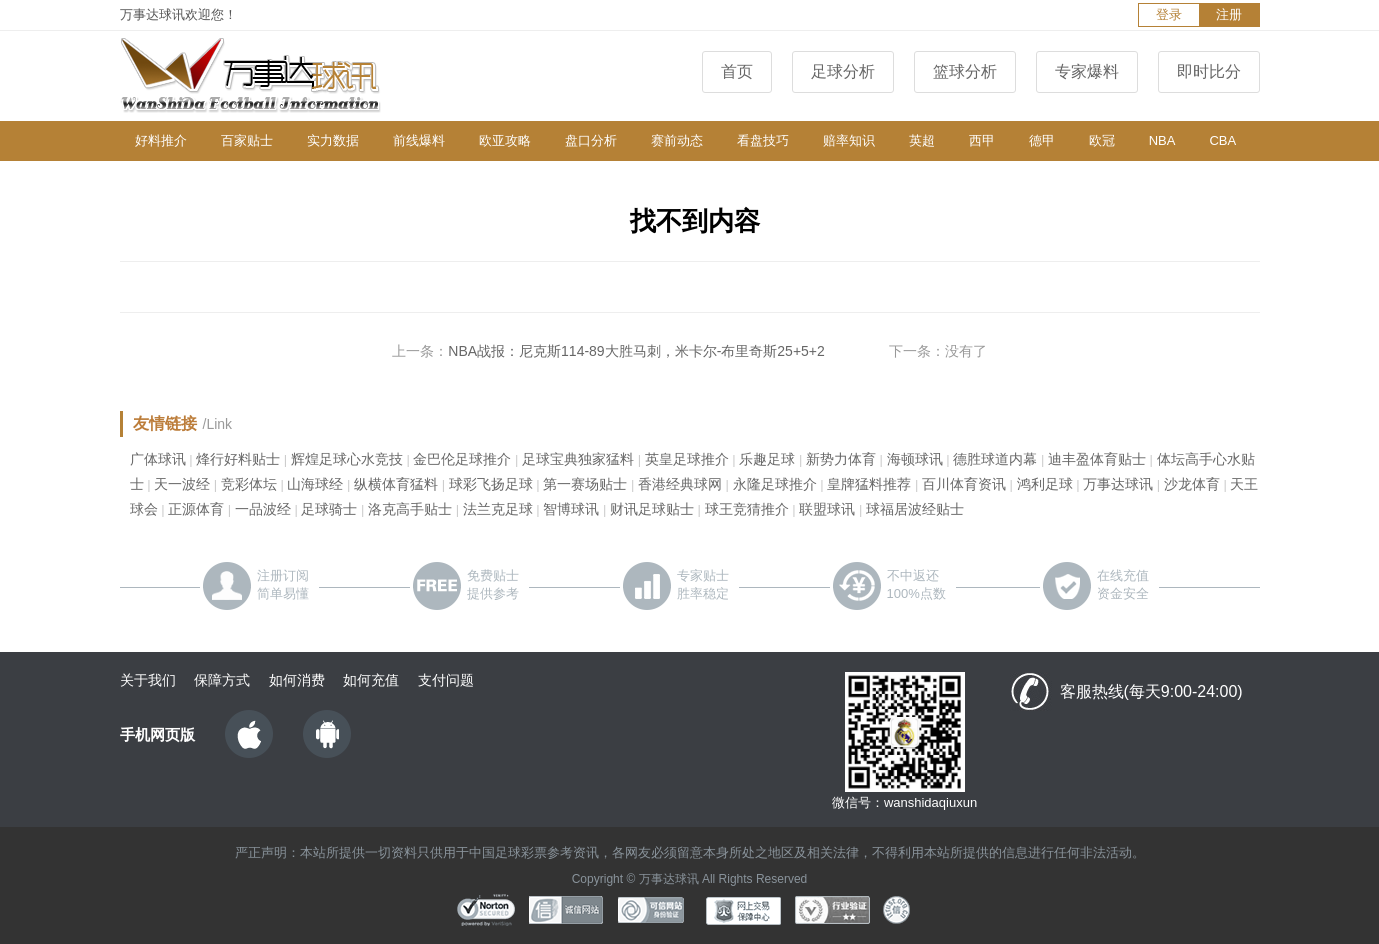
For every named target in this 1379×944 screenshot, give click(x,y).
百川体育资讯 (964, 484)
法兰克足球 (498, 509)
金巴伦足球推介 (462, 459)
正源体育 (196, 509)
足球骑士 (329, 509)
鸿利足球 (1045, 484)
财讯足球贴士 (652, 509)
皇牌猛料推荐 (869, 484)
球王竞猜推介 (747, 509)
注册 (1229, 14)
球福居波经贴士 (915, 509)
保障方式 (222, 680)
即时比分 (1209, 71)
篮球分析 (965, 71)
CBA (1222, 140)
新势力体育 (841, 459)
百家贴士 (247, 140)
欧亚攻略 (505, 140)
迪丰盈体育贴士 (1097, 459)
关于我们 (148, 680)
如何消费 (297, 680)
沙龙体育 (1192, 484)
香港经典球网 (680, 484)
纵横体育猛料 (396, 484)
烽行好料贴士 (238, 459)
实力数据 (333, 140)
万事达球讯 (1118, 484)
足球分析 (843, 71)
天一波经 (182, 484)
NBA (1162, 140)
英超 (922, 140)
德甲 (1042, 140)
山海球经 (315, 484)
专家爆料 (1087, 71)
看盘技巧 (763, 140)
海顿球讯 (915, 459)
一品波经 (263, 509)
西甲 (982, 140)
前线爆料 (419, 140)
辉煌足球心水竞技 (347, 459)
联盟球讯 (827, 509)
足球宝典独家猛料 (578, 459)
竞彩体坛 (249, 484)
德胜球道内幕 (995, 459)
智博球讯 (571, 509)
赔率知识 (849, 140)
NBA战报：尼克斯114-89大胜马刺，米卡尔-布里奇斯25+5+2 (636, 351)
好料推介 (161, 140)
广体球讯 (158, 459)
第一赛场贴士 (585, 484)
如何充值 (371, 680)
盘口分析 (591, 140)
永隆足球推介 (775, 484)
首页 (737, 71)
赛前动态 (677, 140)
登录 (1169, 14)
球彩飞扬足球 (491, 484)
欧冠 (1102, 140)
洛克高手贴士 (410, 509)
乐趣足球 (767, 459)
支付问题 (446, 680)
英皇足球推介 (687, 459)
